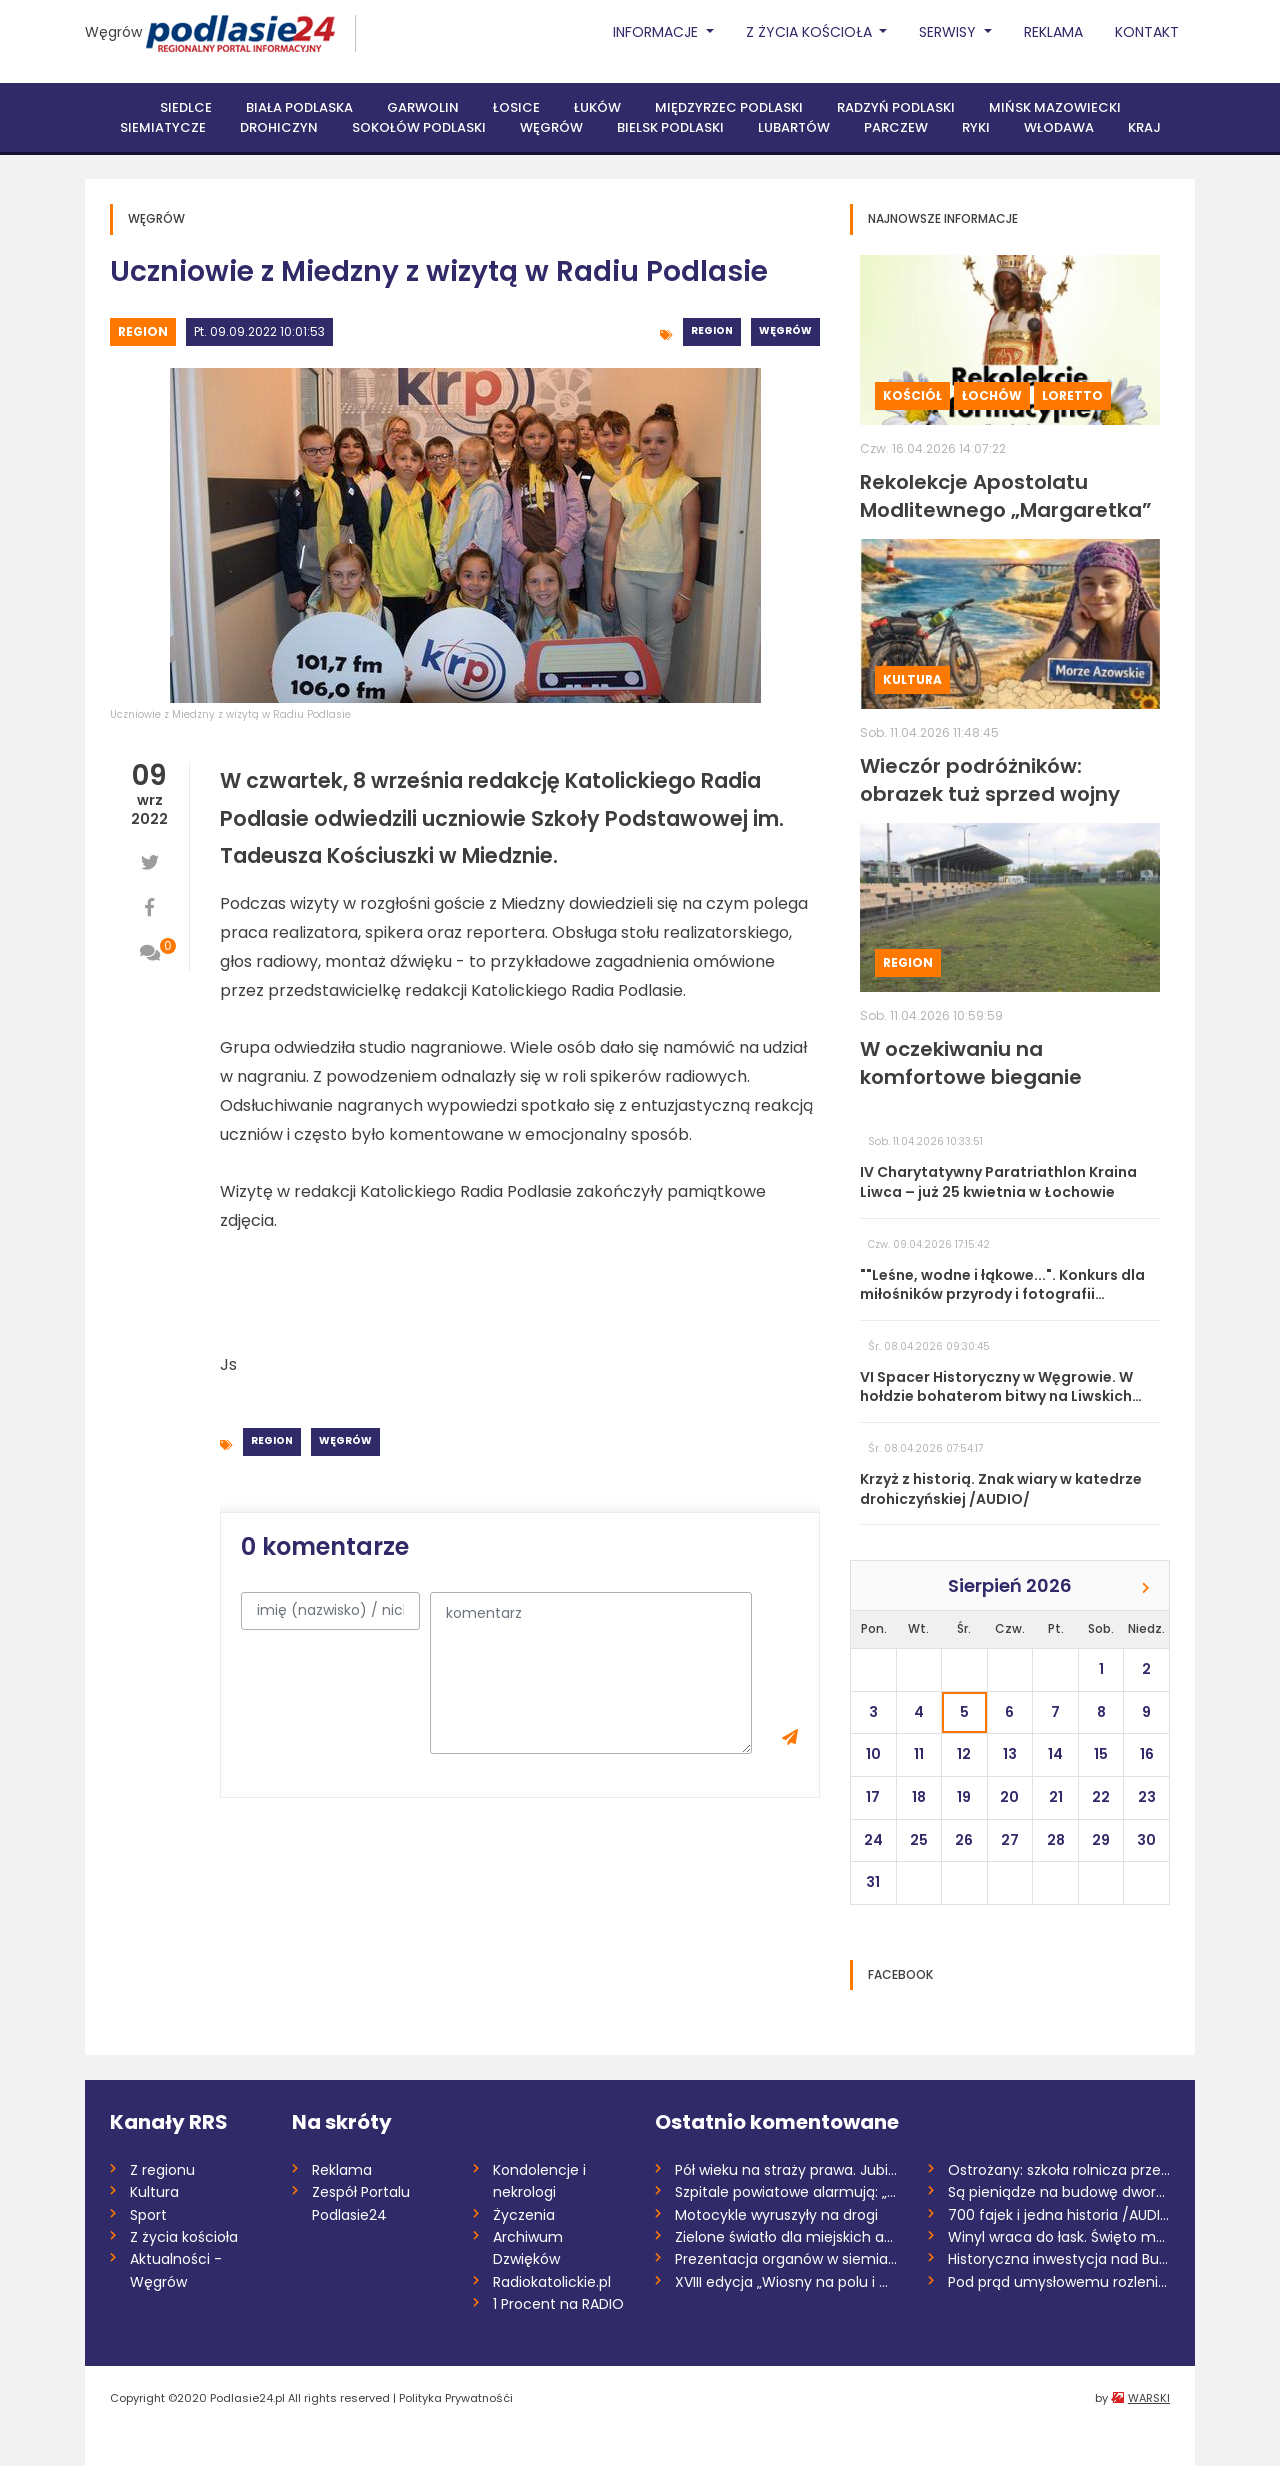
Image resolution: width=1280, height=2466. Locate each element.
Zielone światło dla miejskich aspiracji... (786, 2237)
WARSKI (1149, 2398)
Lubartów (794, 127)
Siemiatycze (163, 127)
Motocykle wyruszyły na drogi (776, 2215)
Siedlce (186, 107)
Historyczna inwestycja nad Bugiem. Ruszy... (1059, 2259)
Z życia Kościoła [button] (811, 32)
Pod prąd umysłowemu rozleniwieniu (1059, 2282)
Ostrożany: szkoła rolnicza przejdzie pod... (1059, 2170)
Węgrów (113, 32)
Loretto (1072, 395)
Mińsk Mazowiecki (1055, 107)
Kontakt (1147, 32)
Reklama (1053, 32)
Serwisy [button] (949, 32)
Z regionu (162, 2170)
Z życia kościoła (184, 2237)
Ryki (976, 127)
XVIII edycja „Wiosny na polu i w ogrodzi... (786, 2282)
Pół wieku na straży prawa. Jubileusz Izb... (786, 2170)
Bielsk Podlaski (670, 127)
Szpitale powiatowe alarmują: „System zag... (786, 2192)
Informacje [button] (657, 32)
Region (143, 331)
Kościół (912, 395)
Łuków (597, 107)
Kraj (1144, 127)
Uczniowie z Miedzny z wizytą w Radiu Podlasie (230, 714)
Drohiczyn (279, 127)
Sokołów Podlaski (419, 127)
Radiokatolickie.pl (552, 2282)
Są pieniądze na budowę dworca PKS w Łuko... (1059, 2192)
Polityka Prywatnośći (456, 2398)
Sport (148, 2215)
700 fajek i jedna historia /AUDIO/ (1059, 2215)
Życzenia (524, 2215)
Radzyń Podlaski (896, 107)
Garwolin (423, 107)
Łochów (992, 395)
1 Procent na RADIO (558, 2304)
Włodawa (1059, 127)
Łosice (516, 107)
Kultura (912, 679)
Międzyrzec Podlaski (729, 107)
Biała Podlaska (299, 107)
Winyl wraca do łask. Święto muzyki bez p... (1059, 2237)
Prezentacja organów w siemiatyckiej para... (786, 2259)
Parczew (896, 127)
